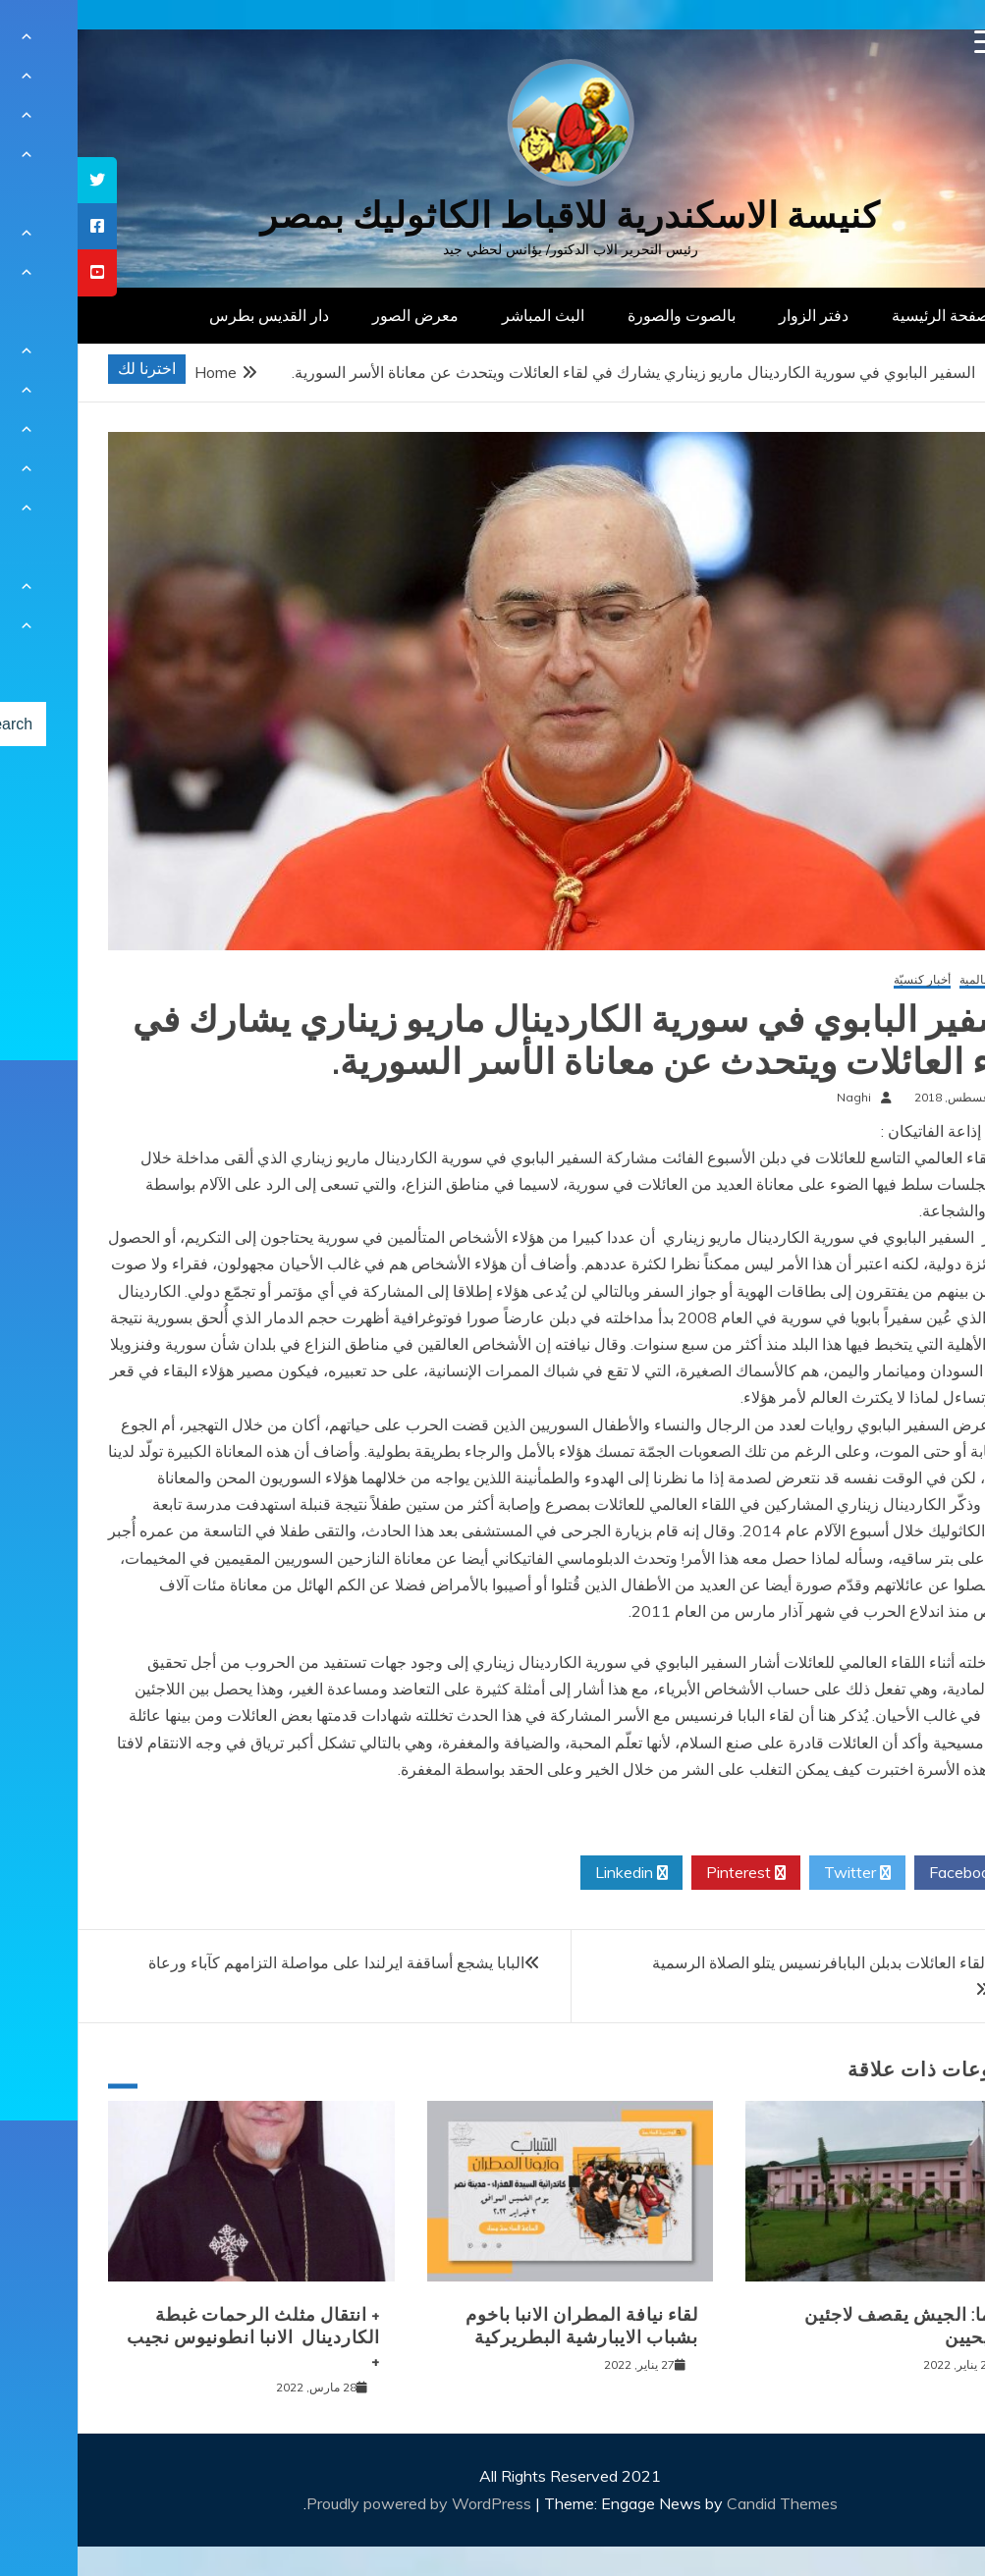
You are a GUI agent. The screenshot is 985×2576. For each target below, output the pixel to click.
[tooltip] (19, 180)
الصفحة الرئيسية (867, 315)
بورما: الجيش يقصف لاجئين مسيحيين (833, 2326)
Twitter (779, 1873)
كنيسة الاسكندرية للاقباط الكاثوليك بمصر (492, 215)
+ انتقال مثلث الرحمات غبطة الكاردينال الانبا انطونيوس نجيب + (175, 2338)
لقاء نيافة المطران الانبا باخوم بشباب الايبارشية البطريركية (504, 2326)
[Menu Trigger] (909, 42)
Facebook (893, 1873)
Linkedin (554, 1873)
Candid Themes (704, 2503)
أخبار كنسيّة (844, 980)
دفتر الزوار (736, 315)
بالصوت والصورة (604, 315)
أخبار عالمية (911, 980)
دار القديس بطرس (191, 315)
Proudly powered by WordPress (343, 2503)
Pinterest (668, 1873)
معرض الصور (338, 315)
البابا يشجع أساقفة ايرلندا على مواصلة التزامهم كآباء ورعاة (259, 1962)
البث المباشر (465, 315)
